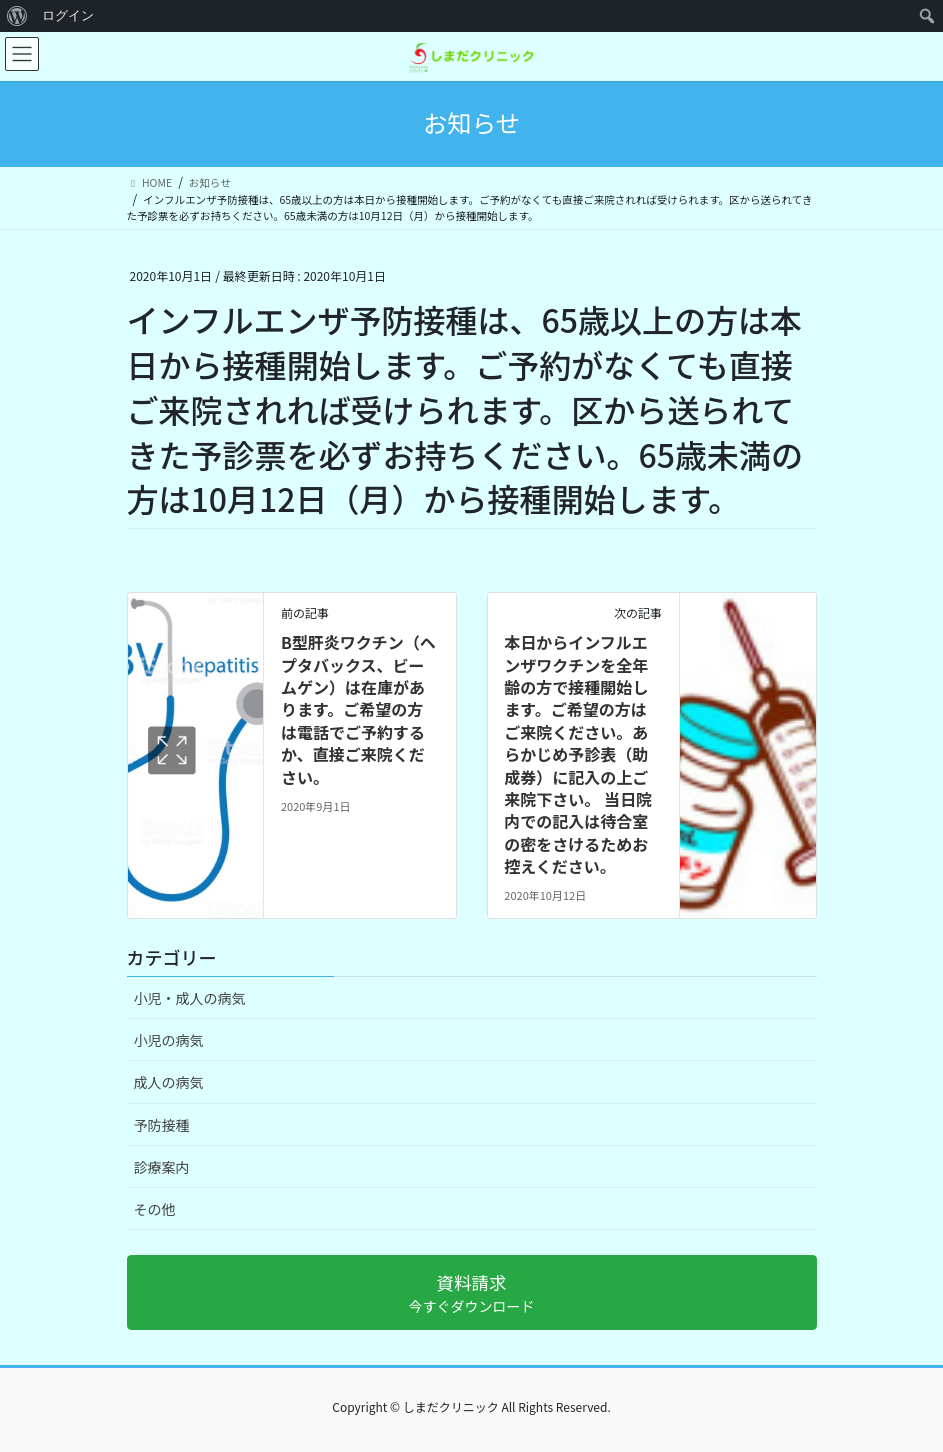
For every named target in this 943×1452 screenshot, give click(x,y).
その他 (155, 1209)
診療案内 (162, 1167)
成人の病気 (169, 1082)
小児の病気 (169, 1040)
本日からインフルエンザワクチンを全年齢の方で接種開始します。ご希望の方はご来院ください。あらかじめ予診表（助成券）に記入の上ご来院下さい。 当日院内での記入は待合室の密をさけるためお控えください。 (578, 754)
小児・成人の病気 (190, 998)
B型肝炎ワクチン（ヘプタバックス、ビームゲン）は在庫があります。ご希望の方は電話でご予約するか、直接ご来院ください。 (358, 709)
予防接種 (162, 1125)
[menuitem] (17, 16)
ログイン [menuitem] (68, 15)
